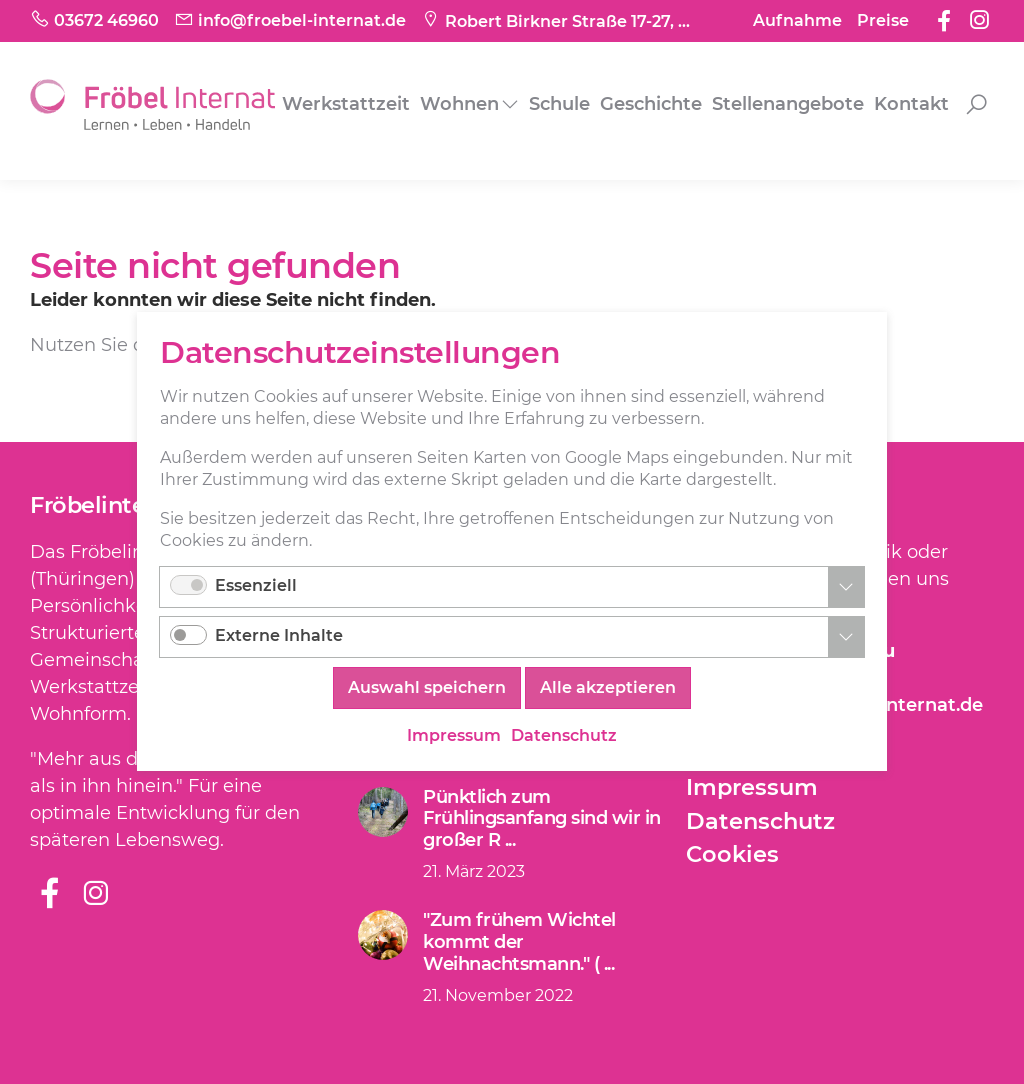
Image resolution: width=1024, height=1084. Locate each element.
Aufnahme (797, 20)
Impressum (752, 787)
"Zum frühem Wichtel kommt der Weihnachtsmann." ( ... (519, 941)
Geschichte (651, 104)
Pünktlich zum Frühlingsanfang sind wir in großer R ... (542, 818)
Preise (883, 20)
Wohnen (459, 104)
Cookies (732, 854)
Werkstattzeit (346, 104)
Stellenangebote (788, 104)
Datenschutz (760, 821)
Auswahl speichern (427, 688)
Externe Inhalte (279, 636)
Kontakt (911, 104)
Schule (559, 104)
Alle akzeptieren (608, 688)
